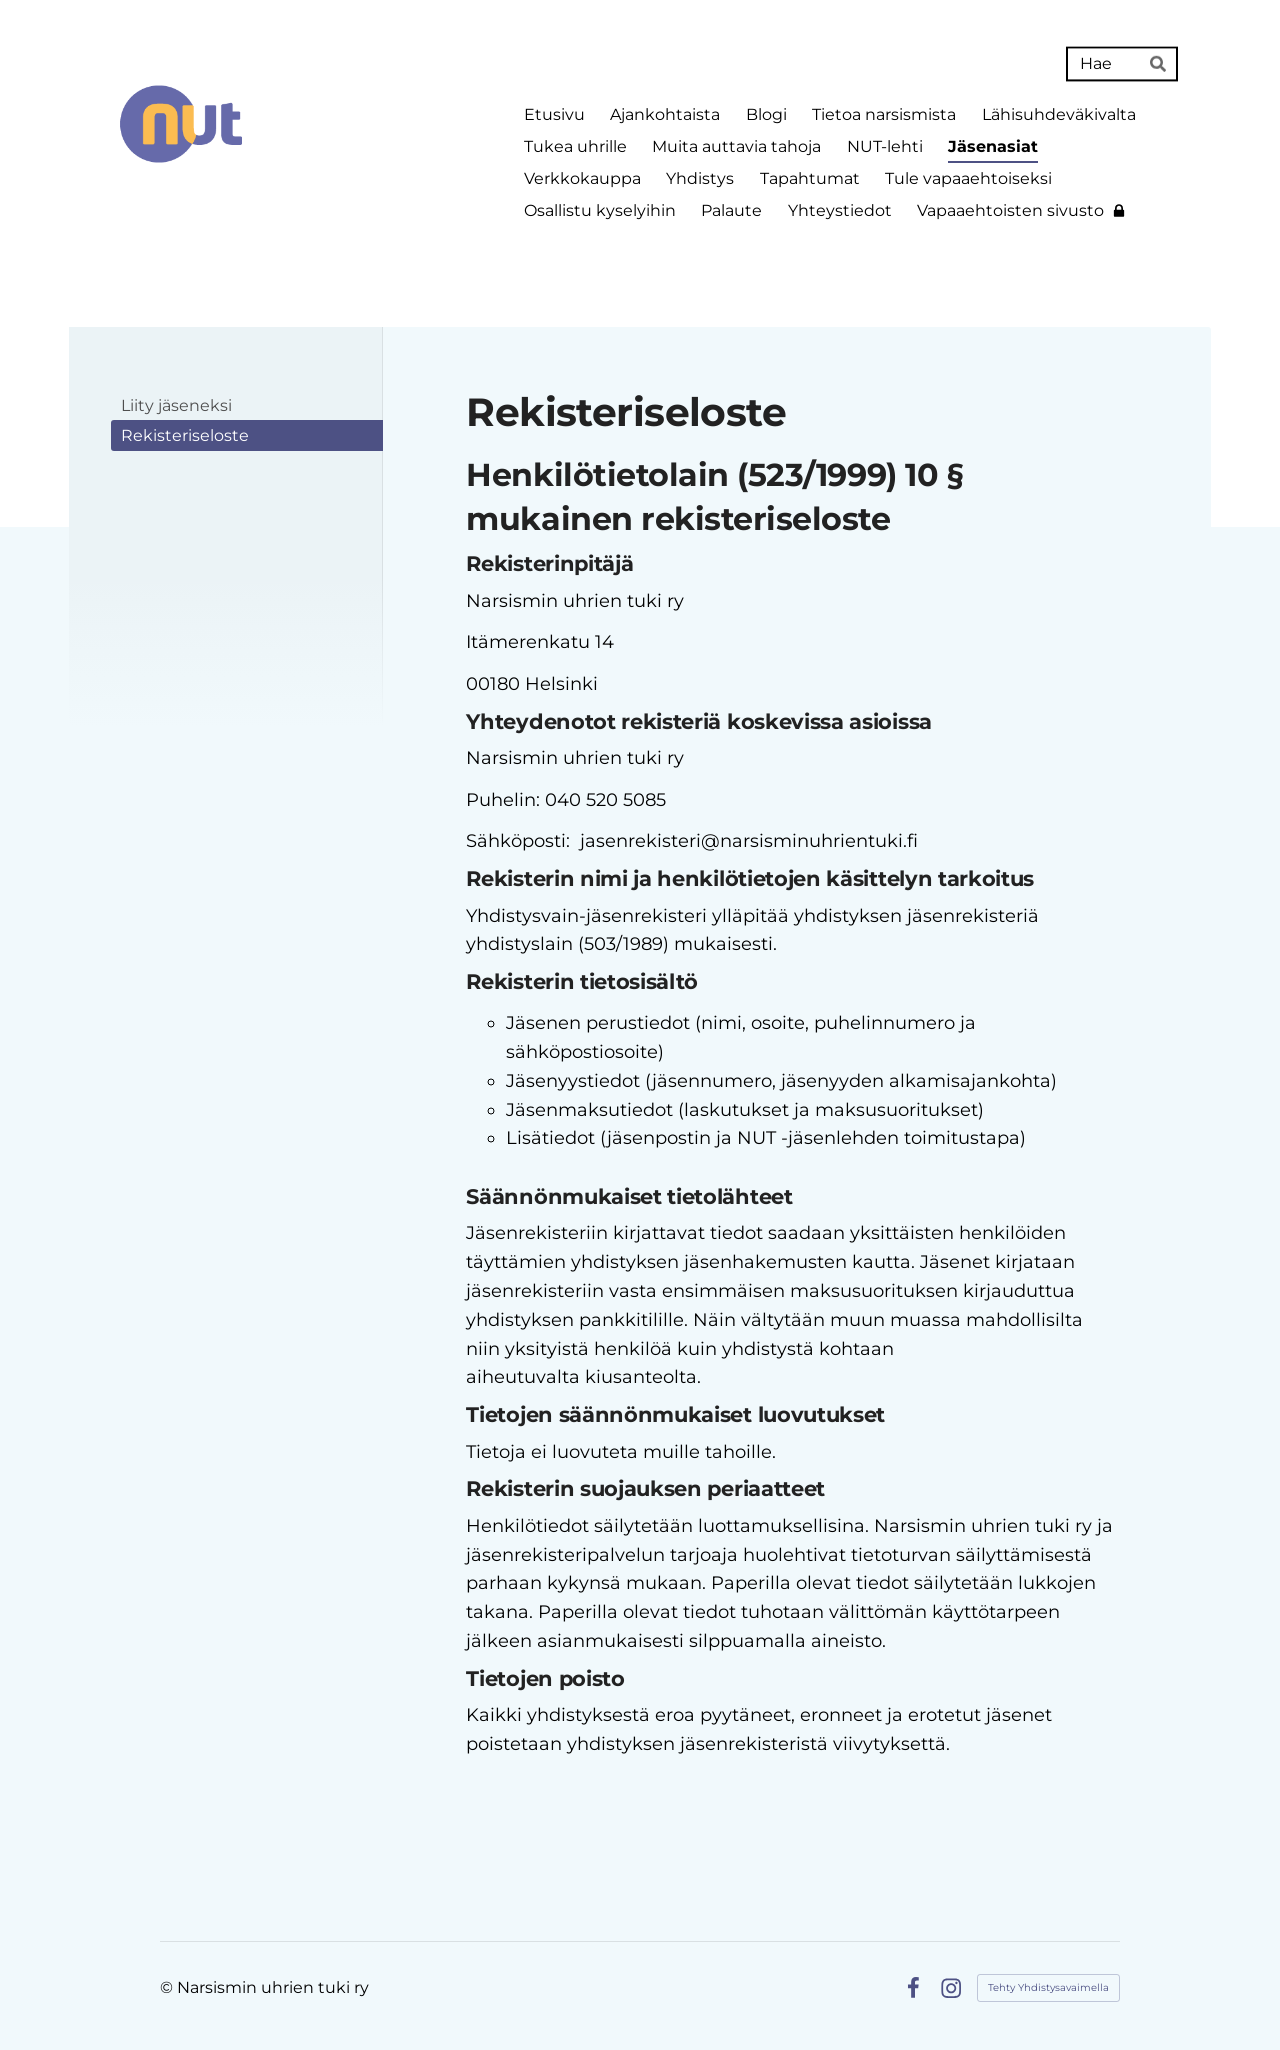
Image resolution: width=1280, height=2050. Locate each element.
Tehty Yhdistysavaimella (1048, 1987)
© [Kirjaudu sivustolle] (168, 1987)
